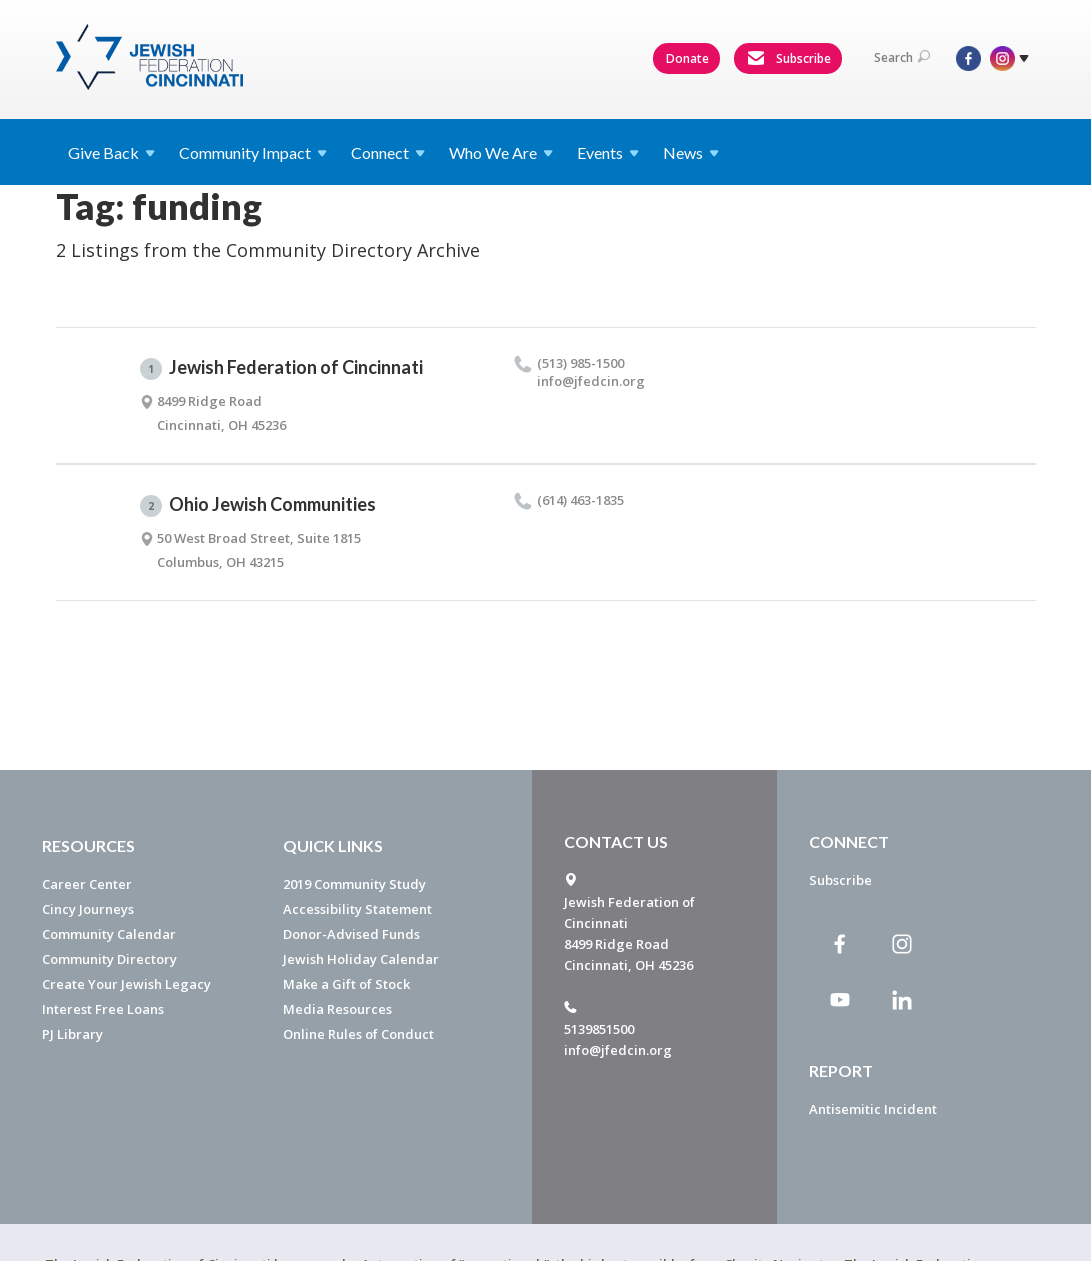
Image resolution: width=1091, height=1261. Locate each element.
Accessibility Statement (357, 909)
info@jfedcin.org (618, 1050)
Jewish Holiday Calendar (361, 959)
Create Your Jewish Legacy (126, 984)
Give (111, 152)
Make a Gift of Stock (346, 984)
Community (253, 152)
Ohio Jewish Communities (258, 505)
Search (902, 57)
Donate (687, 58)
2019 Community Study (354, 884)
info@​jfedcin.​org (591, 381)
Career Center (87, 884)
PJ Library (72, 1034)
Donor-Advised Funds (351, 934)
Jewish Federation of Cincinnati (281, 368)
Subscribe (789, 59)
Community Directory (109, 959)
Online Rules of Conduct (358, 1034)
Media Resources (337, 1009)
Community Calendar (109, 934)
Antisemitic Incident (873, 1109)
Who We (501, 152)
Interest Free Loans (103, 1009)
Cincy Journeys (88, 909)
